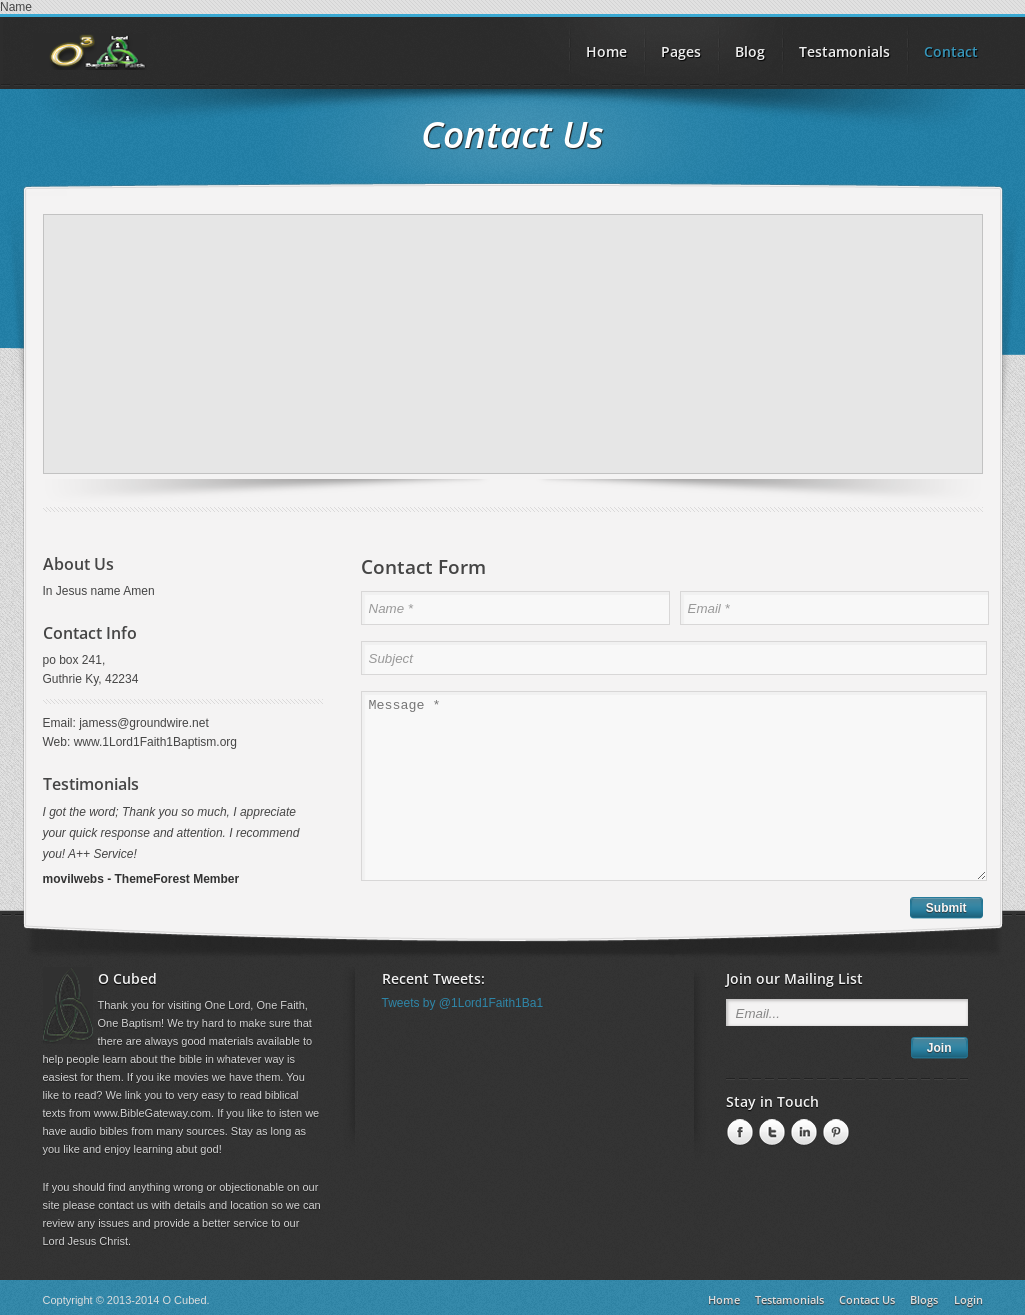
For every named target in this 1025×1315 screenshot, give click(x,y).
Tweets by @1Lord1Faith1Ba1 (463, 1003)
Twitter (770, 1133)
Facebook (738, 1133)
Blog (750, 51)
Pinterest (834, 1133)
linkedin (802, 1133)
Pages (681, 51)
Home (724, 1299)
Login (968, 1299)
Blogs (924, 1299)
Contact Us (867, 1299)
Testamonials (844, 51)
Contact (951, 51)
